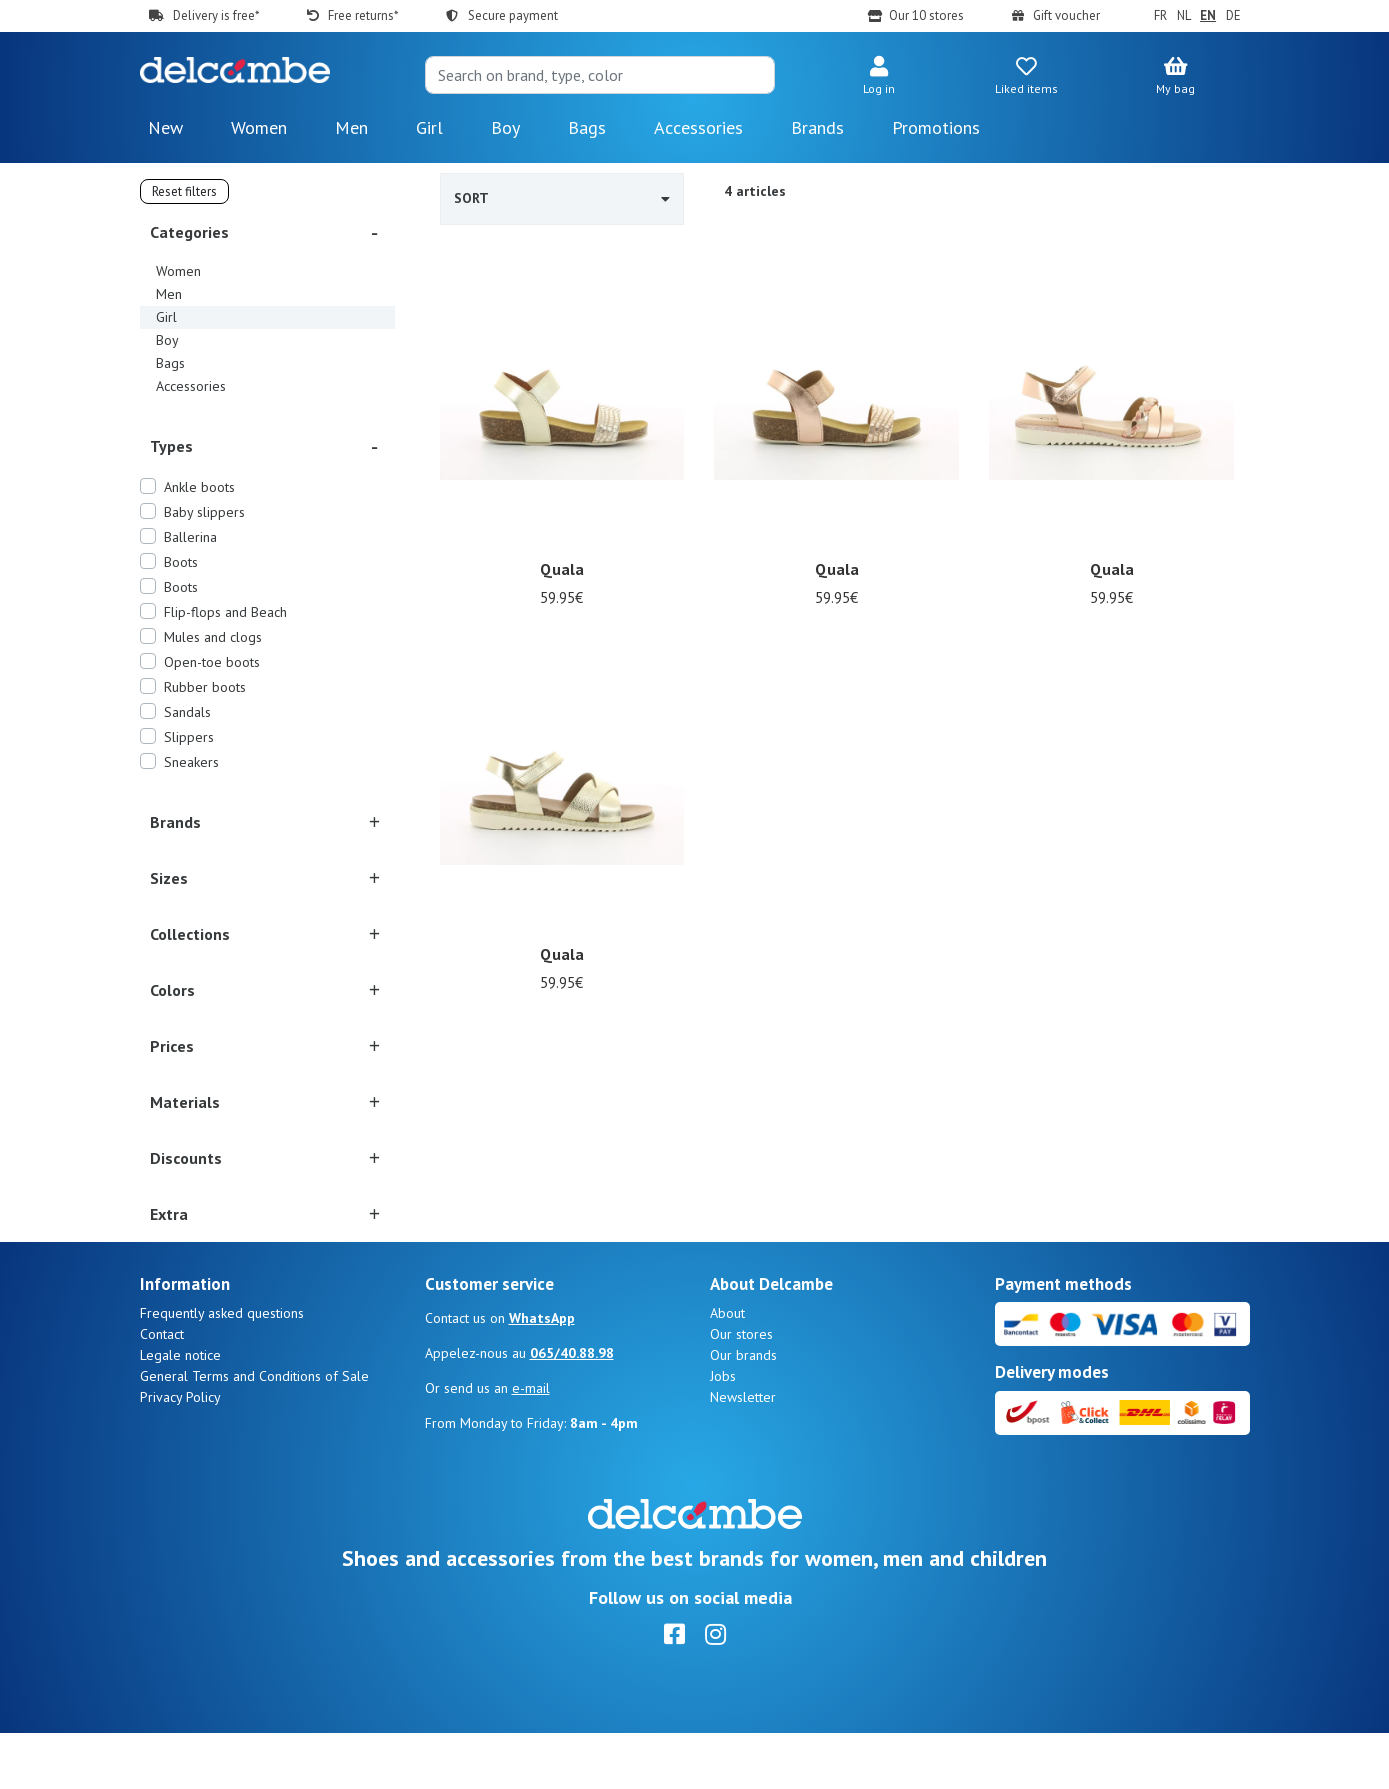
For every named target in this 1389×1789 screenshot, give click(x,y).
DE (1233, 15)
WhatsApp (542, 1374)
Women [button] (259, 127)
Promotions (936, 127)
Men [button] (351, 127)
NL (1184, 15)
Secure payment (513, 15)
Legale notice (180, 1411)
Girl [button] (429, 127)
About (727, 1369)
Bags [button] (587, 127)
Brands (817, 127)
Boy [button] (505, 127)
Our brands (743, 1411)
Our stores (741, 1390)
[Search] (600, 75)
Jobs (723, 1432)
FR (1160, 15)
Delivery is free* (216, 15)
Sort (562, 198)
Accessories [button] (698, 127)
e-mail (531, 1444)
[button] (879, 77)
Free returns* (363, 15)
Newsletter (743, 1453)
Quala (562, 569)
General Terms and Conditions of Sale (254, 1432)
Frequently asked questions (222, 1369)
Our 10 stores (926, 15)
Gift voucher (1066, 15)
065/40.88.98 (572, 1409)
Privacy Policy (180, 1453)
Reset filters (184, 191)
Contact (162, 1390)
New (165, 127)
